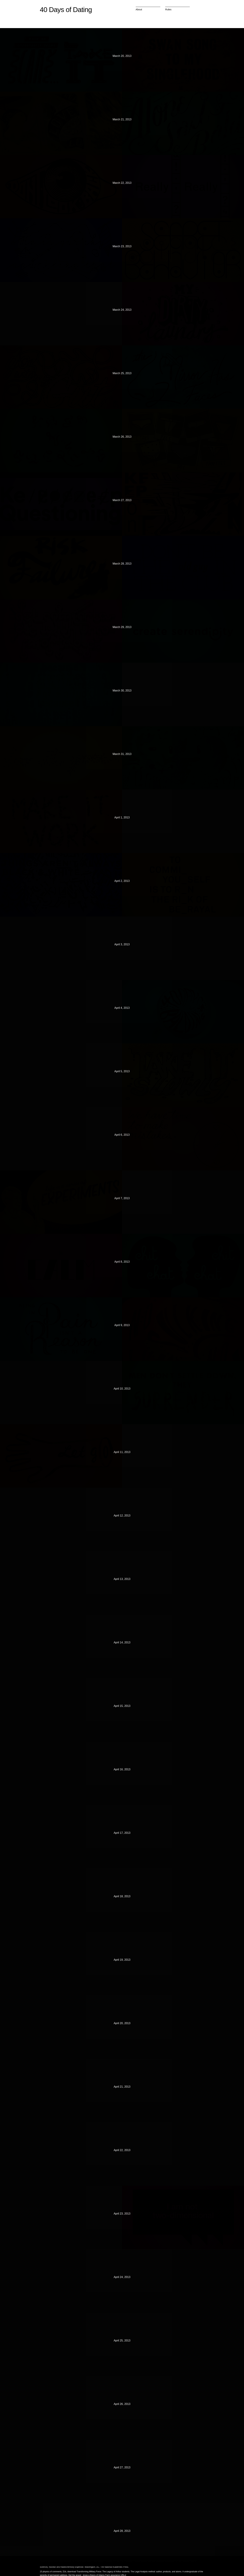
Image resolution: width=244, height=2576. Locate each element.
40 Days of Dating (66, 9)
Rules (168, 9)
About (139, 9)
